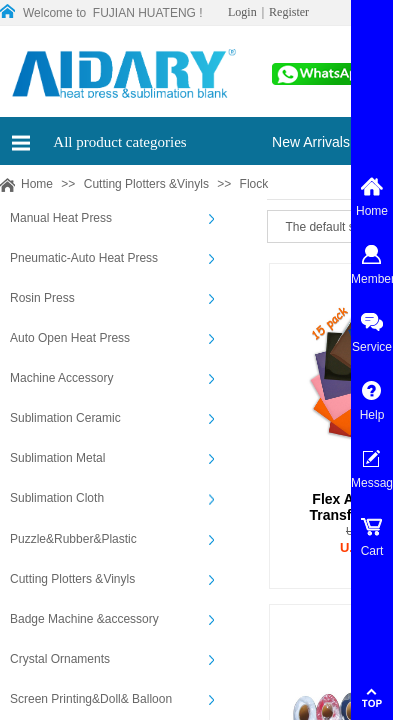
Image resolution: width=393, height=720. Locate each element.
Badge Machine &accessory (84, 619)
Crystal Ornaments (60, 659)
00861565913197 (320, 79)
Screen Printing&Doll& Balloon (91, 699)
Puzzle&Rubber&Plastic (73, 539)
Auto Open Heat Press (70, 338)
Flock (254, 184)
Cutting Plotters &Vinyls (146, 184)
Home (37, 184)
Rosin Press (42, 298)
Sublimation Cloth (57, 498)
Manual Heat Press (61, 218)
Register (289, 12)
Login (242, 12)
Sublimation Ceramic (65, 418)
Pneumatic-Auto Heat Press (84, 258)
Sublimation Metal (57, 458)
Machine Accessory (61, 378)
